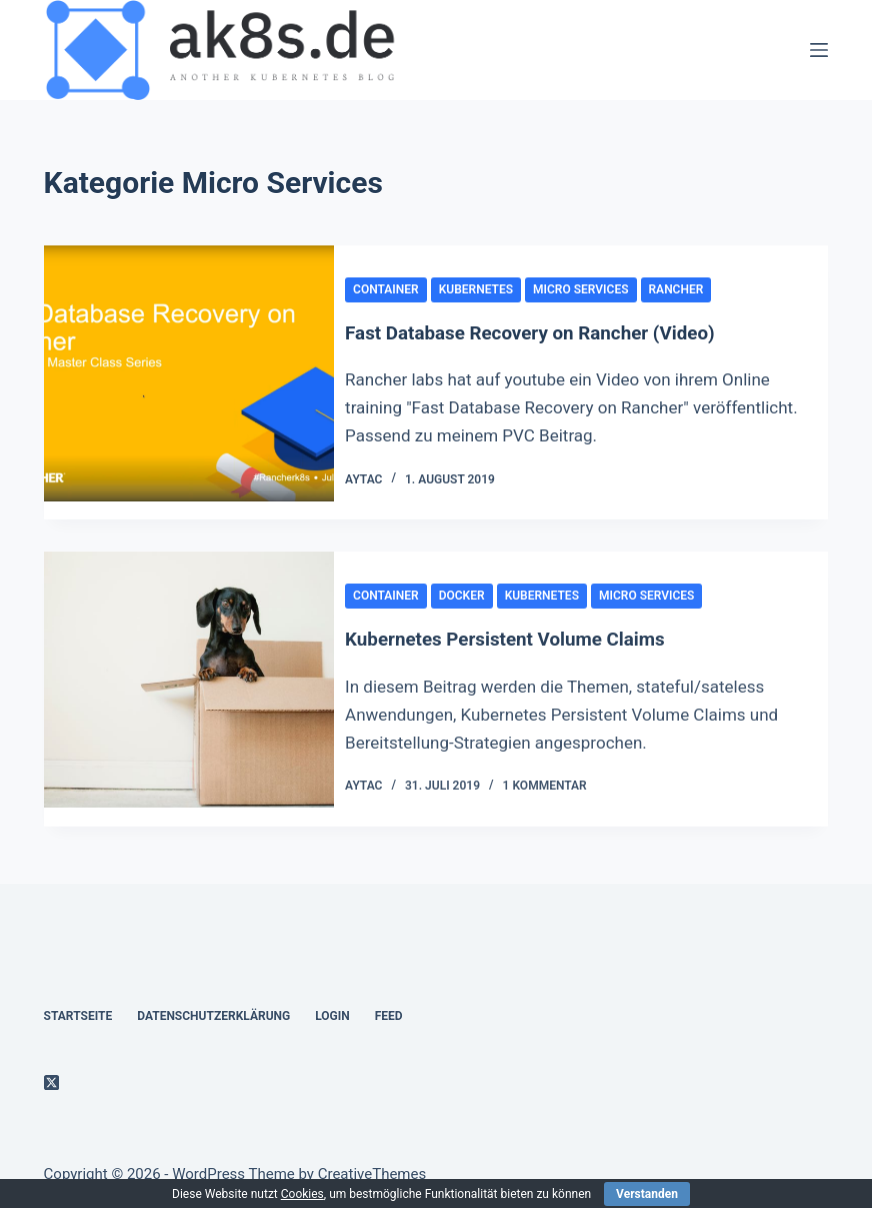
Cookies (302, 1194)
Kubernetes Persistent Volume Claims (534, 645)
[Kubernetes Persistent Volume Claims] (189, 695)
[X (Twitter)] (51, 1081)
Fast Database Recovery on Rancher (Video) (561, 334)
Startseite (78, 1015)
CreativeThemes (372, 1173)
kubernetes (494, 290)
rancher (694, 290)
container (405, 290)
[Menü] (819, 50)
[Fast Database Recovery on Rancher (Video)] (189, 384)
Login (332, 1015)
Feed (389, 1015)
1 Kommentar (563, 791)
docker (480, 602)
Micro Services (598, 290)
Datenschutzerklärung (213, 1015)
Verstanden (647, 1194)
